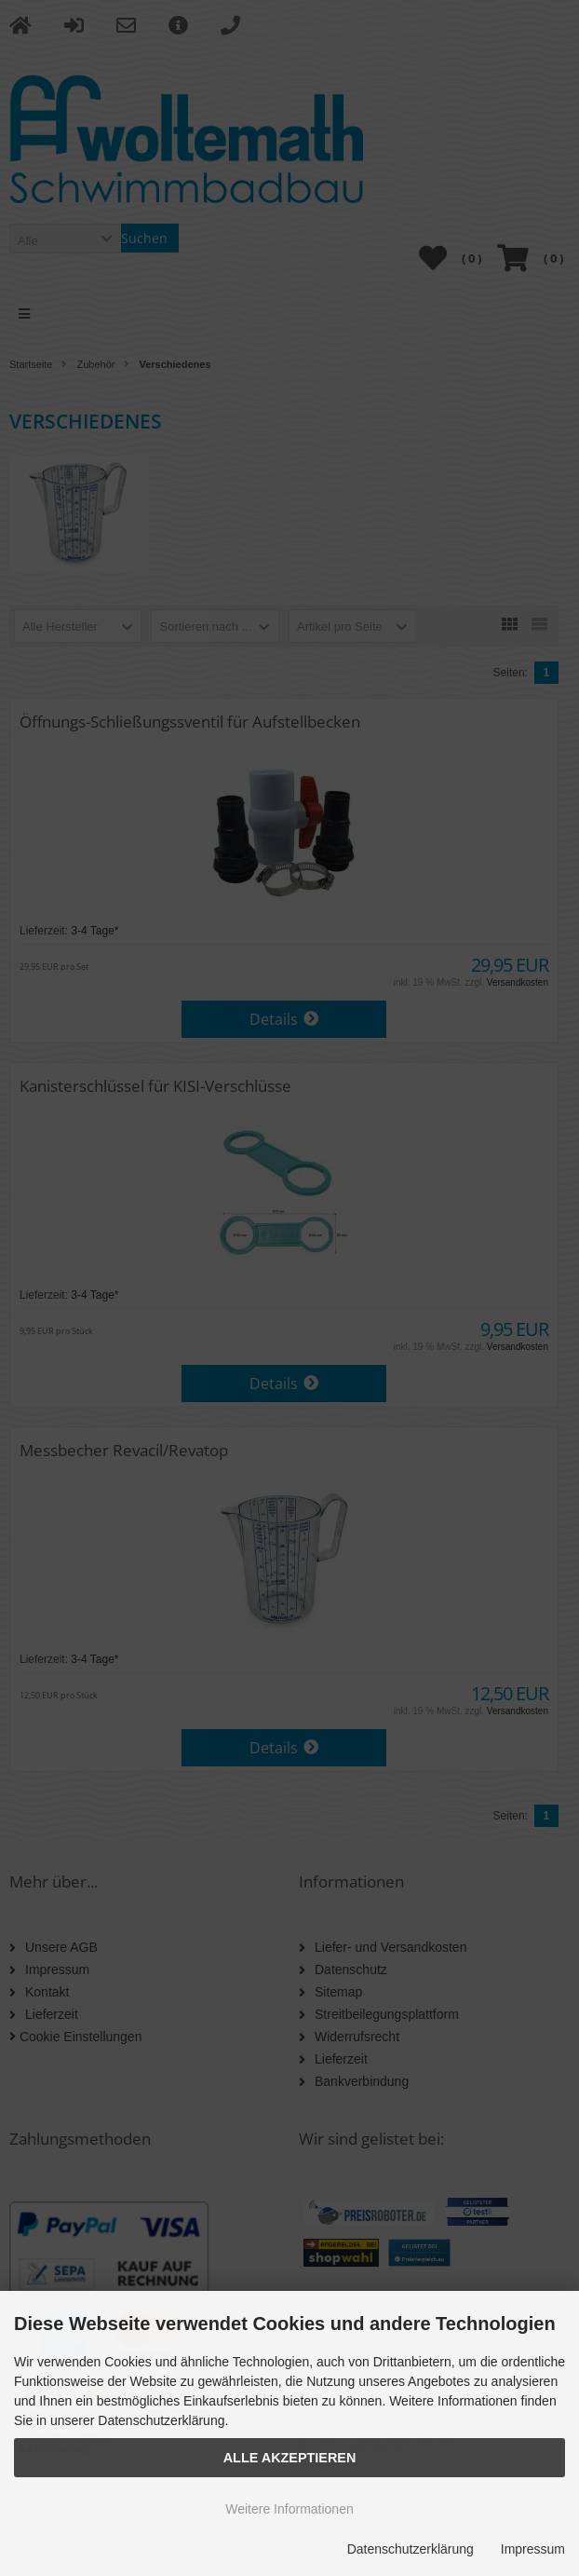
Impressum (533, 2549)
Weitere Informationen (289, 2508)
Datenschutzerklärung (410, 2549)
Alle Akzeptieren (290, 2457)
